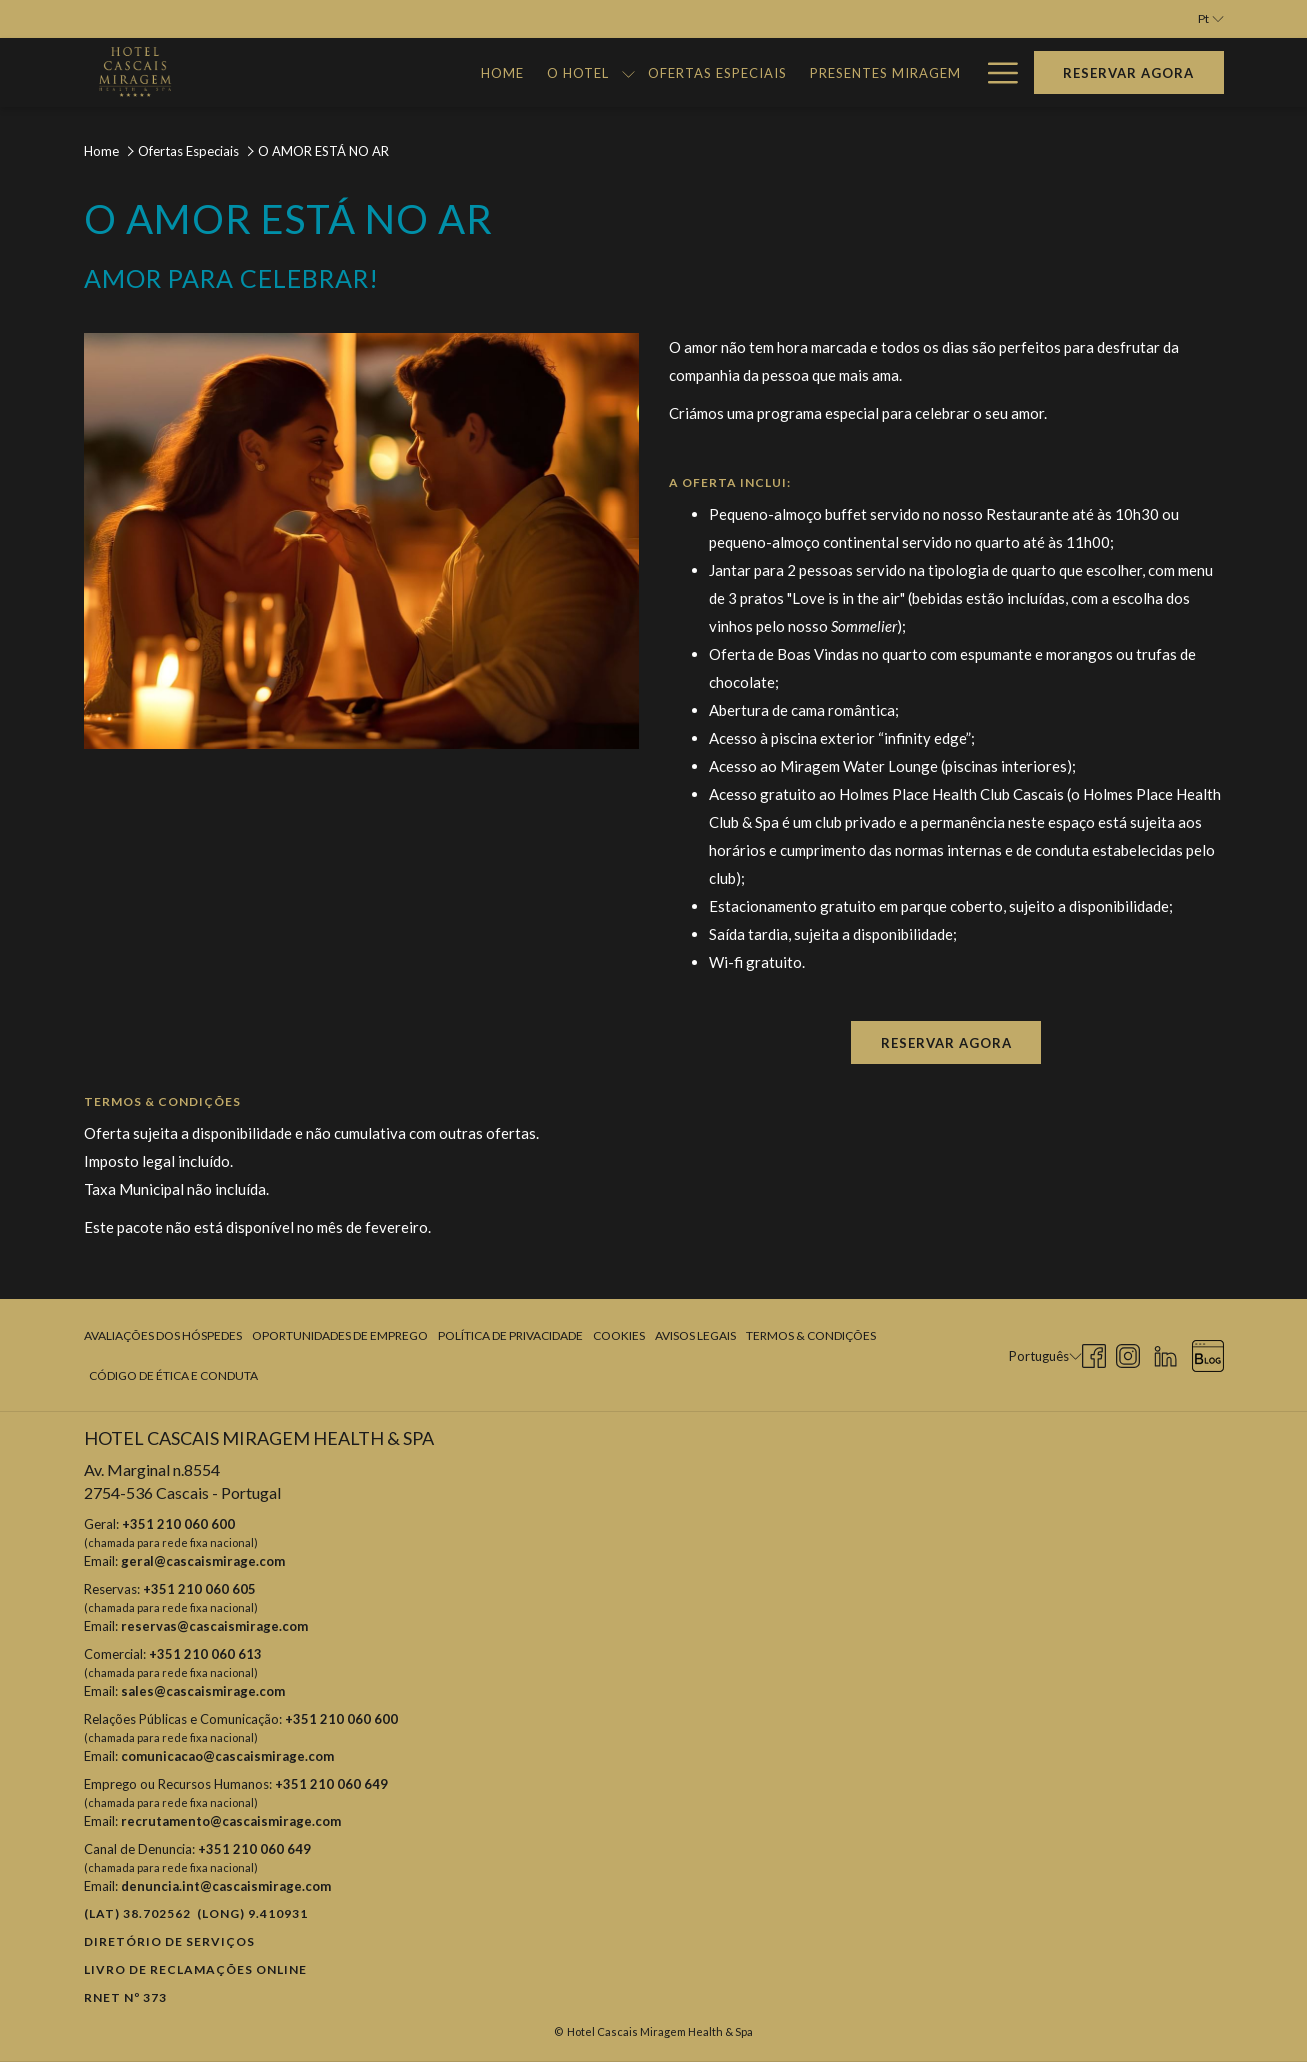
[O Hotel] (495, 72)
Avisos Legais (695, 1335)
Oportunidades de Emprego (340, 1335)
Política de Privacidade (510, 1335)
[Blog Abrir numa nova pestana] (1208, 1353)
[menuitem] (165, 1336)
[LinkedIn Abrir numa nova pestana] (1165, 1353)
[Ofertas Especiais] (635, 72)
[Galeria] (931, 72)
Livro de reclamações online (195, 1969)
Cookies (619, 1335)
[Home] (420, 72)
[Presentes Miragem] (803, 72)
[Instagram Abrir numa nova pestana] (1128, 1353)
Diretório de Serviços (169, 1941)
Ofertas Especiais (188, 151)
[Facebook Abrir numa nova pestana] (1094, 1353)
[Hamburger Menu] (995, 72)
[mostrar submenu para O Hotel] (545, 72)
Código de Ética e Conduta (173, 1375)
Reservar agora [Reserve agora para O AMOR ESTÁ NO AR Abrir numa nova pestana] (946, 1043)
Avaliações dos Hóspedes (163, 1335)
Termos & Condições (811, 1335)
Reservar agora (1128, 73)
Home (101, 151)
